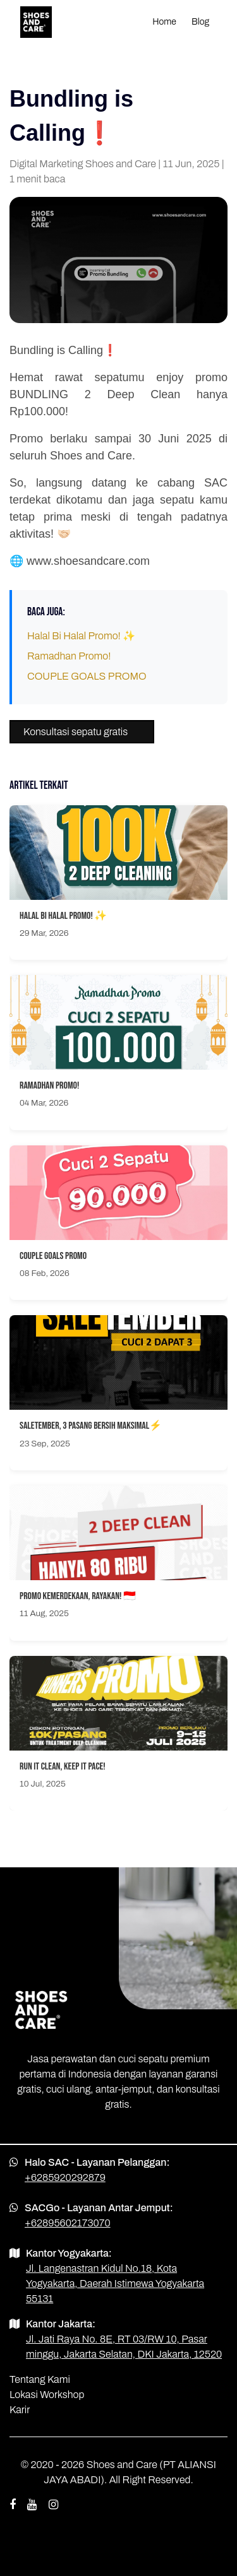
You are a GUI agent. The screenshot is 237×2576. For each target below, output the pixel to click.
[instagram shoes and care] (53, 2505)
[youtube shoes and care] (32, 2505)
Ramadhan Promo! (69, 656)
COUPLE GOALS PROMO (87, 676)
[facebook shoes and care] (12, 2505)
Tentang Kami (39, 2379)
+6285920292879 (65, 2177)
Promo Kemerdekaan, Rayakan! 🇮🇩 (78, 1596)
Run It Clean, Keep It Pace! (63, 1767)
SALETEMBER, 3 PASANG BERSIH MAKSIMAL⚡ (91, 1426)
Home (164, 22)
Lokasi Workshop (46, 2394)
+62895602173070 (68, 2223)
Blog (200, 22)
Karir (19, 2409)
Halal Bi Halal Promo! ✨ (81, 635)
